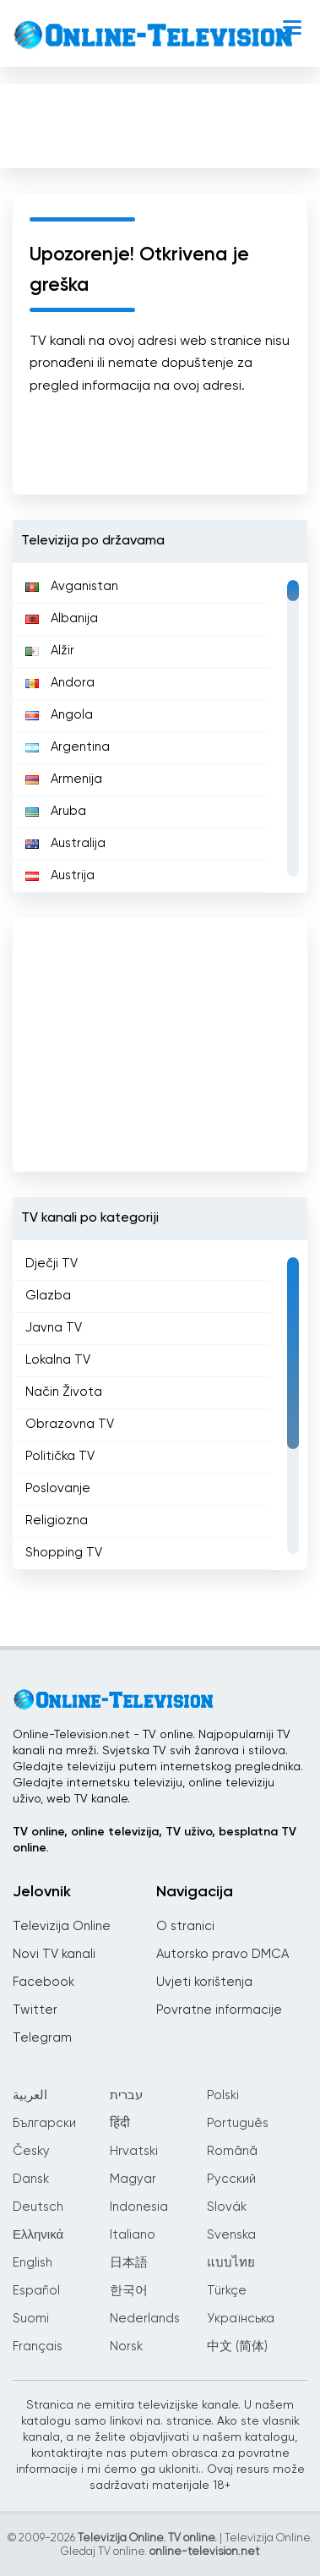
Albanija (61, 618)
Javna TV (53, 1327)
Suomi (31, 2318)
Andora (60, 682)
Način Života (63, 1392)
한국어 (129, 2290)
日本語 (129, 2262)
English (32, 2262)
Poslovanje (57, 1488)
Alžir (49, 650)
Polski (223, 2095)
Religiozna (56, 1520)
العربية (30, 2095)
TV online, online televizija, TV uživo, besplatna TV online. (154, 1840)
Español (36, 2290)
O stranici (185, 1926)
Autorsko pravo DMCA (222, 1954)
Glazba (48, 1295)
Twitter (35, 2010)
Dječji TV (51, 1263)
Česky (31, 2151)
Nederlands (145, 2318)
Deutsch (38, 2207)
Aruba (55, 811)
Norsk (126, 2346)
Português (237, 2123)
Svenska (231, 2235)
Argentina (67, 747)
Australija (65, 843)
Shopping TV (63, 1552)
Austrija (60, 875)
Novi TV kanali (54, 1954)
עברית (126, 2095)
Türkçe (227, 2290)
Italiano (132, 2235)
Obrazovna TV (69, 1424)
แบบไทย (231, 2262)
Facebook (43, 1982)
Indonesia (139, 2207)
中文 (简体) (237, 2346)
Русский (231, 2179)
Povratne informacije (219, 2010)
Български (44, 2123)
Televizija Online (62, 1926)
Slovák (227, 2207)
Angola (59, 714)
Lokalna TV (57, 1360)
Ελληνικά (38, 2235)
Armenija (63, 779)
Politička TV (60, 1456)
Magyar (133, 2179)
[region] (160, 728)
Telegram (42, 2038)
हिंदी (120, 2123)
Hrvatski (134, 2151)
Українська (240, 2318)
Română (232, 2151)
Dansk (31, 2179)
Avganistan (71, 586)
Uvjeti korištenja (204, 1982)
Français (37, 2346)
